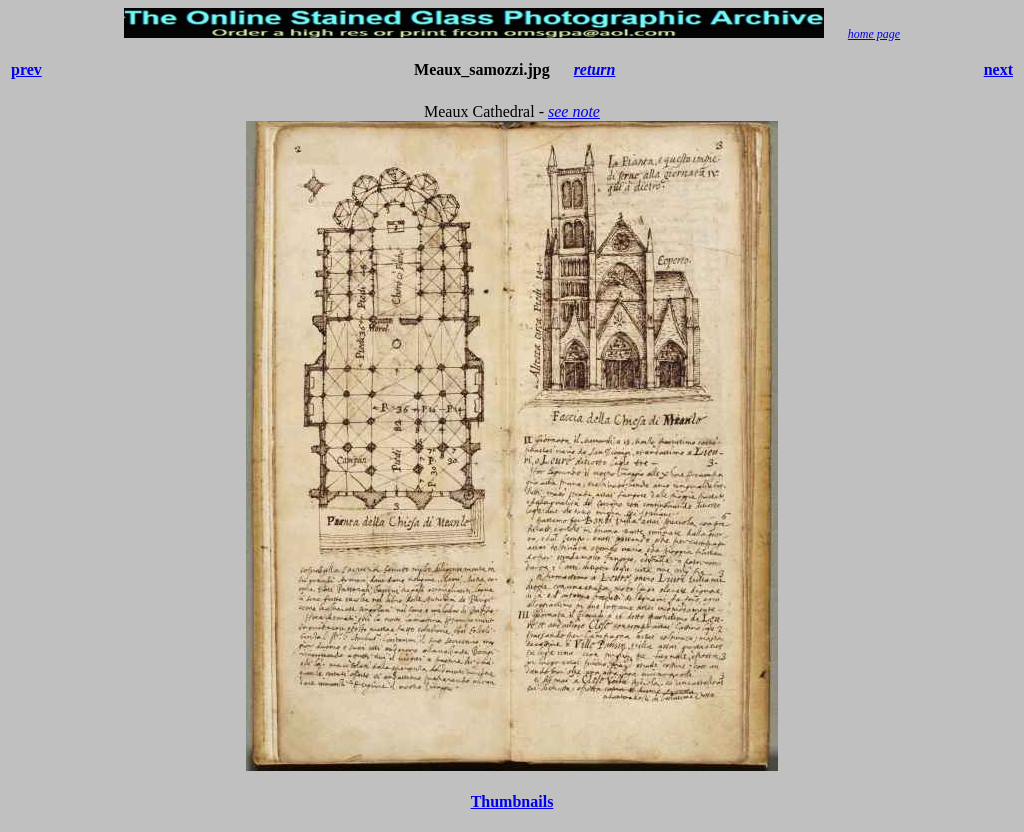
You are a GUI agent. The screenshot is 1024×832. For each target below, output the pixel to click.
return (595, 69)
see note (574, 111)
